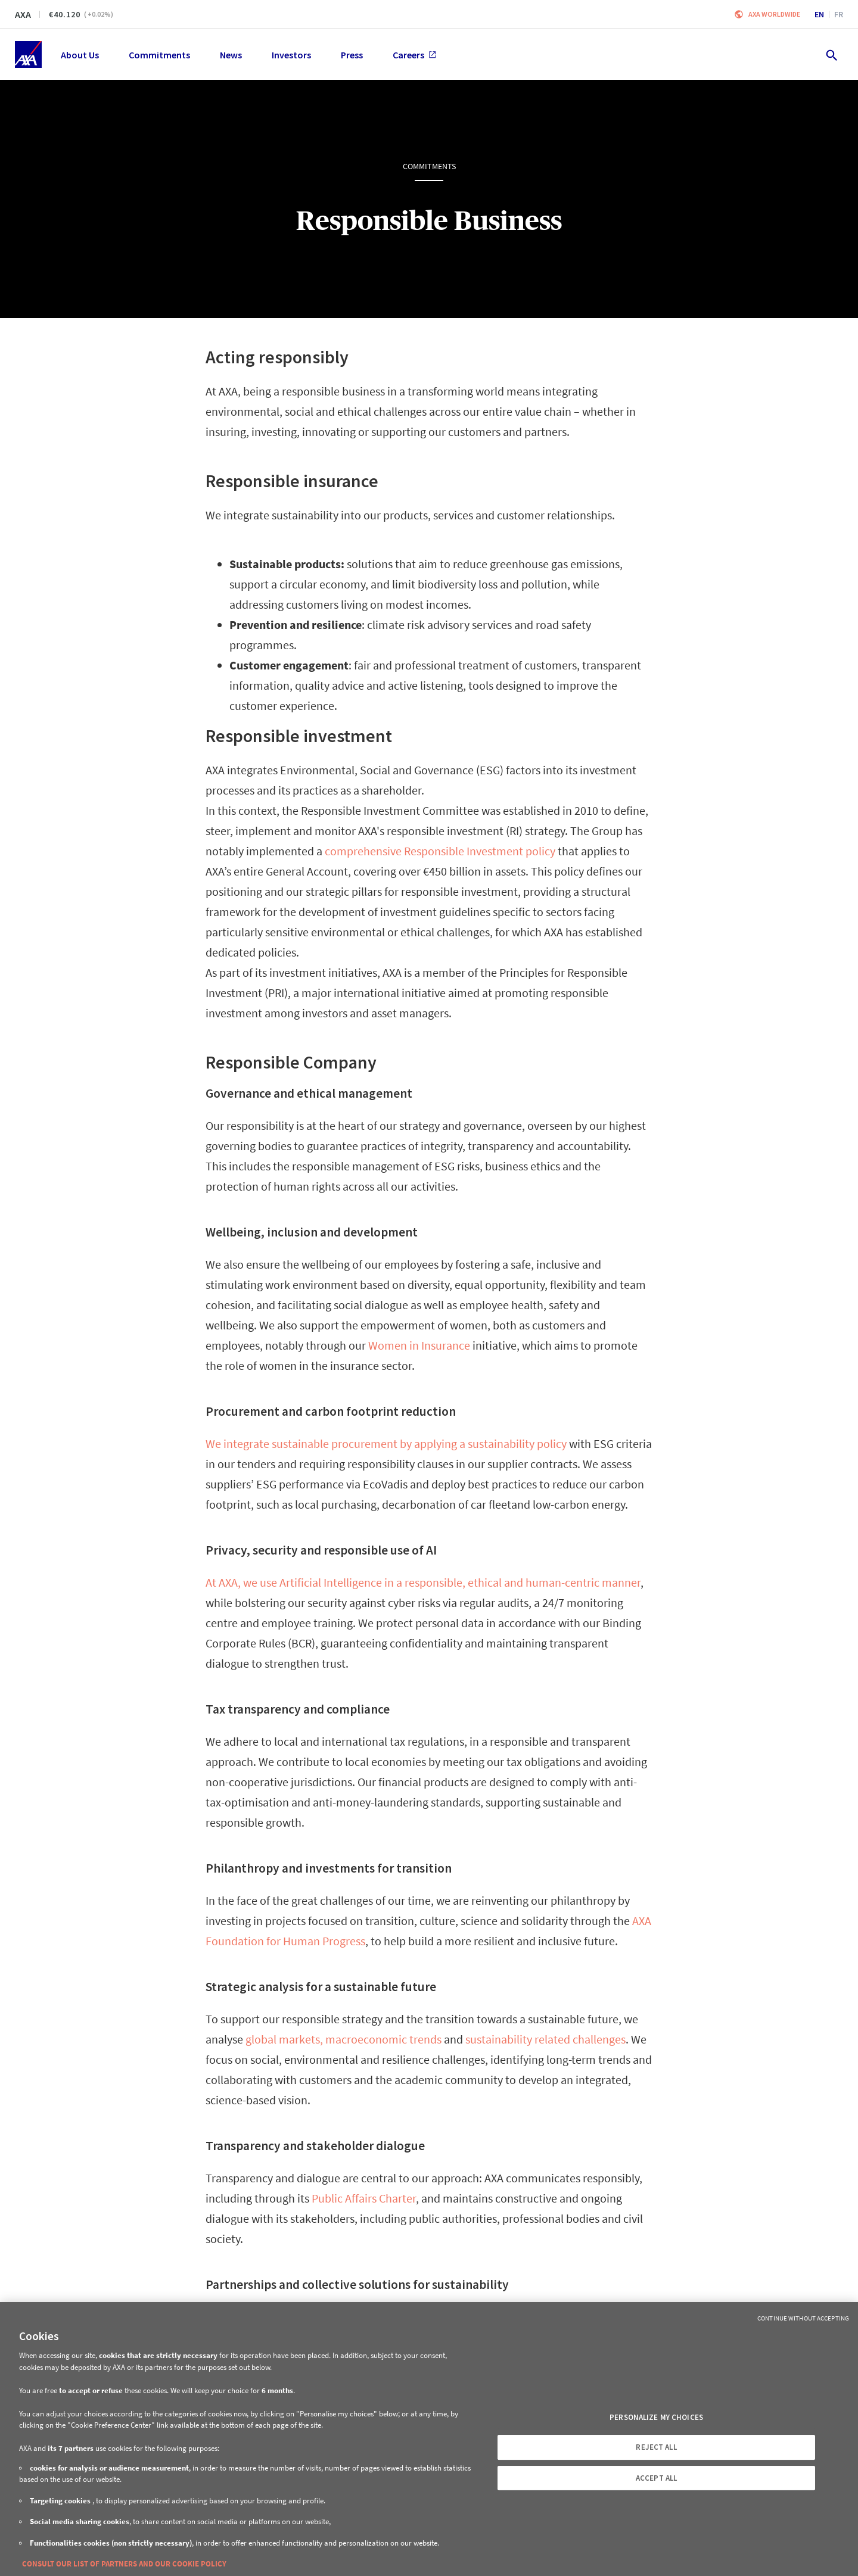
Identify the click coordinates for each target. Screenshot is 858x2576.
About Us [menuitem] (80, 55)
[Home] (28, 54)
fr (838, 14)
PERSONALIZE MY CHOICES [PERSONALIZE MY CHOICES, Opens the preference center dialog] (656, 2417)
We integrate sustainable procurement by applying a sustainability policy (386, 1443)
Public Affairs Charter (364, 2198)
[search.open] (831, 54)
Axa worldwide (774, 14)
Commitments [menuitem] (159, 55)
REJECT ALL (656, 2447)
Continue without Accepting (803, 2318)
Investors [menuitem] (291, 55)
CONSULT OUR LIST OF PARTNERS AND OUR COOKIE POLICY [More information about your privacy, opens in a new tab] (124, 2564)
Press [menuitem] (352, 55)
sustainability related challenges (545, 2039)
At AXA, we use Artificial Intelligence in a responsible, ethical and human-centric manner (423, 1582)
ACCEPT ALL (656, 2478)
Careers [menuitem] (414, 55)
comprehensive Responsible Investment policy (440, 850)
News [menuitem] (231, 55)
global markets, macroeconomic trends (343, 2039)
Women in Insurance (419, 1345)
